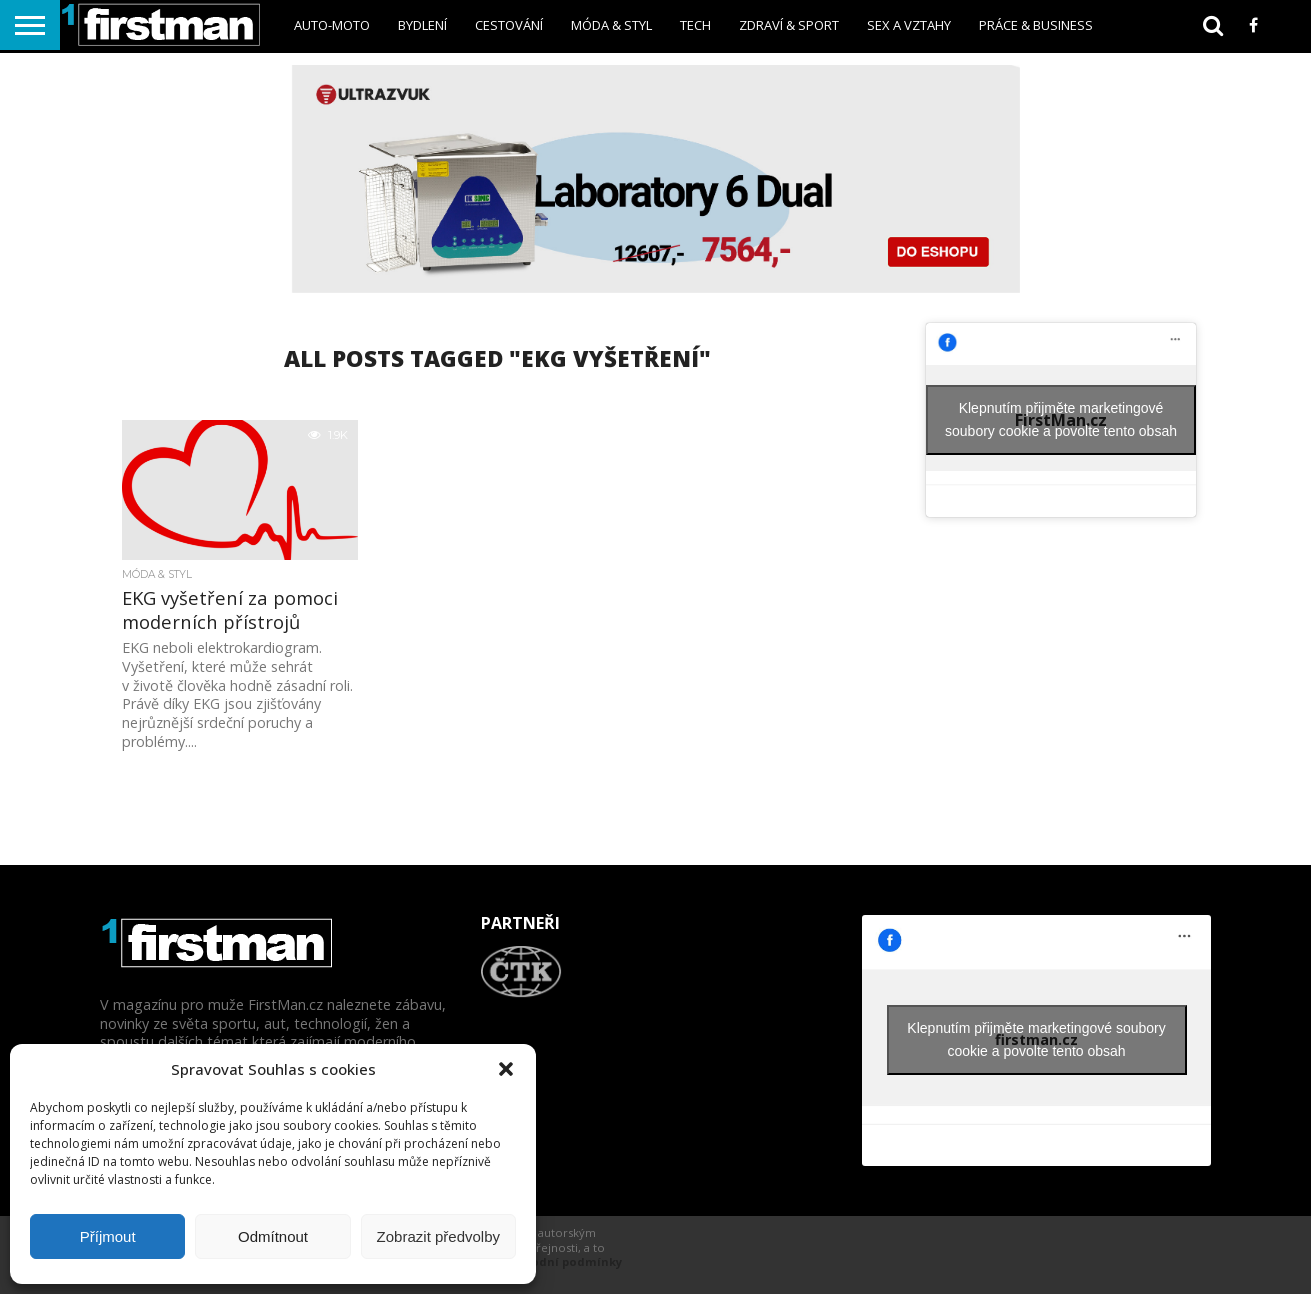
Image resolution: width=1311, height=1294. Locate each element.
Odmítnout (273, 1236)
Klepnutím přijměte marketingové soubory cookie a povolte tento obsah (1061, 419)
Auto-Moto (332, 25)
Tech (695, 25)
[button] (506, 1069)
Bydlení (422, 25)
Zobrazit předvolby (438, 1236)
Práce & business (1036, 25)
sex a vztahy (909, 25)
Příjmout (108, 1236)
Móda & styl (611, 25)
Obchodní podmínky (561, 1261)
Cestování (509, 25)
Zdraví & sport (789, 25)
